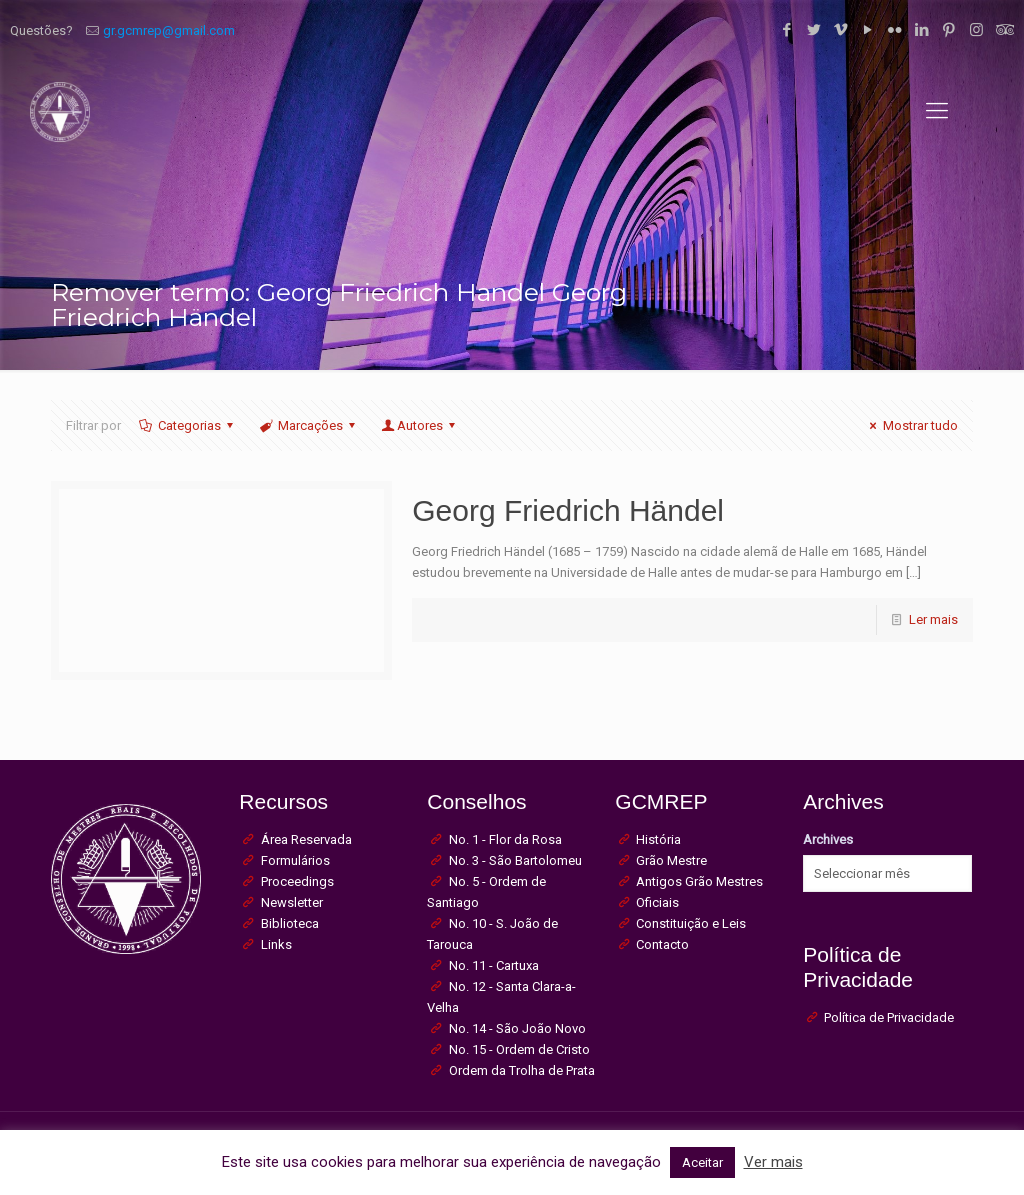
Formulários (295, 860)
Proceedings (297, 881)
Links (276, 944)
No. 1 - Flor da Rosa (505, 839)
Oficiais (657, 902)
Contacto (662, 944)
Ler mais (933, 619)
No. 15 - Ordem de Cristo (519, 1049)
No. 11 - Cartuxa (494, 965)
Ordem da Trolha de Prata (522, 1070)
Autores (420, 425)
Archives (828, 839)
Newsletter (292, 902)
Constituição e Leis (691, 923)
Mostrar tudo (910, 425)
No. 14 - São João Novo (517, 1028)
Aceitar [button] (702, 1162)
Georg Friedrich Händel (568, 510)
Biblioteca (290, 923)
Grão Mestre (671, 860)
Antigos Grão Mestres (699, 881)
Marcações (309, 425)
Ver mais (773, 1162)
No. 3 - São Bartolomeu (515, 860)
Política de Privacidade (889, 1017)
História (658, 839)
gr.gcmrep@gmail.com (169, 30)
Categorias (187, 425)
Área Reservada (306, 839)
